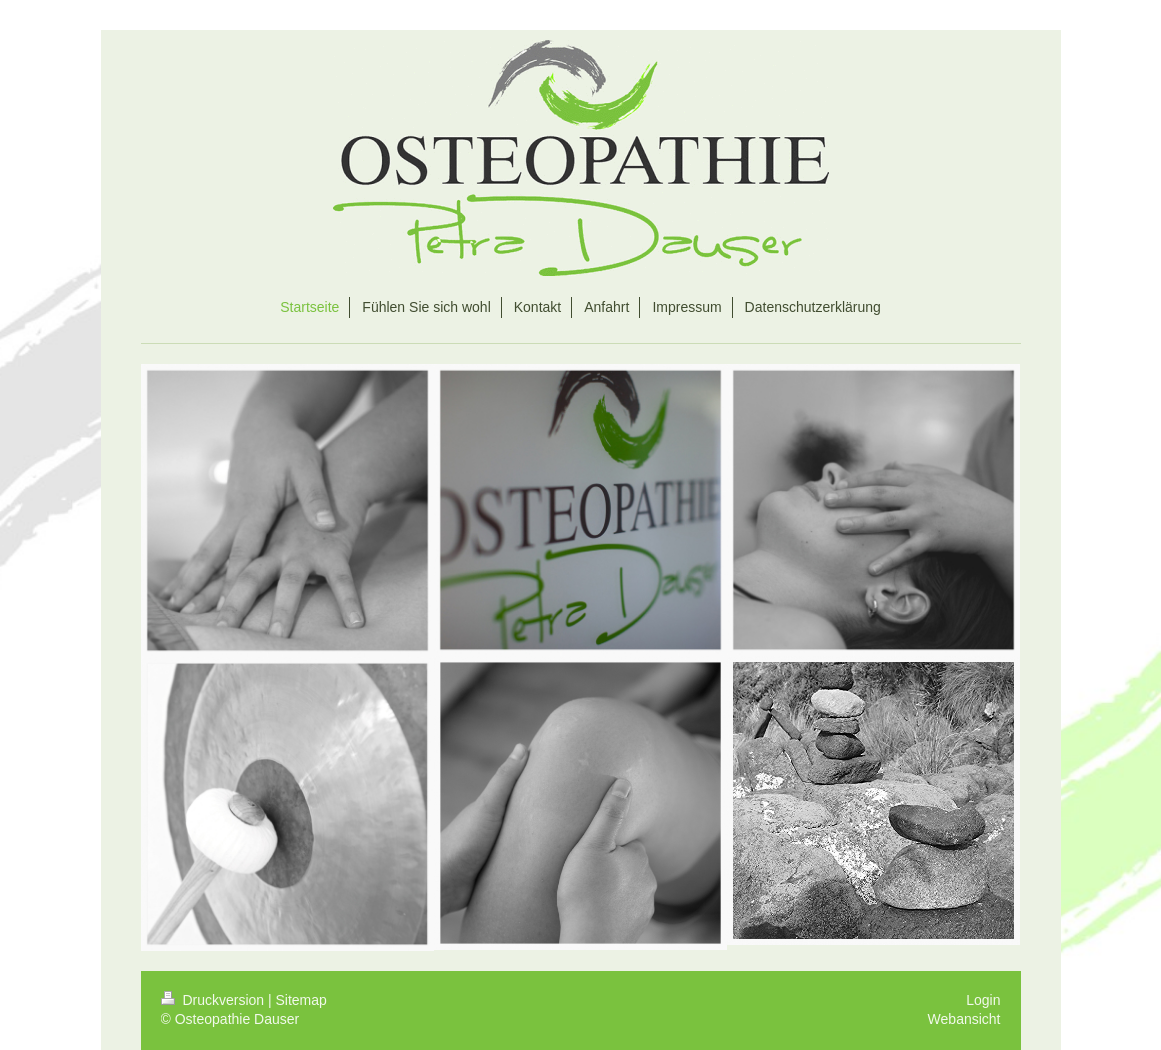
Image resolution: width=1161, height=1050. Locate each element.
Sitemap (301, 1000)
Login (983, 1000)
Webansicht (964, 1019)
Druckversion (214, 1000)
